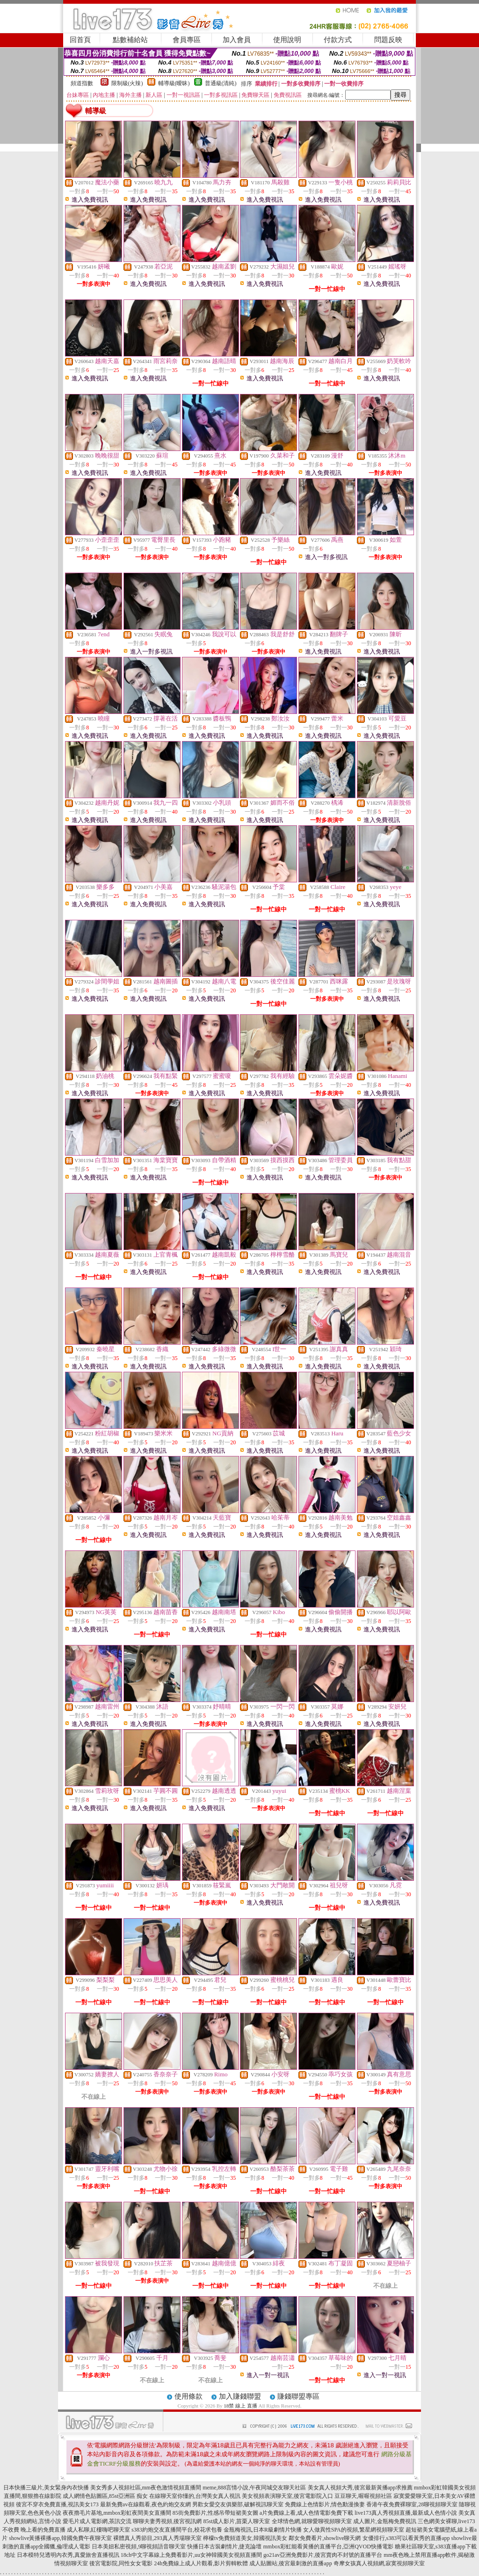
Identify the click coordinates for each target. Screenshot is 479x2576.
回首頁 (80, 40)
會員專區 (187, 40)
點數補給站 (130, 40)
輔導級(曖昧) (174, 83)
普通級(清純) (221, 83)
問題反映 (388, 40)
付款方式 (338, 40)
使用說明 (287, 40)
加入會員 (237, 40)
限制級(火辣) (127, 83)
